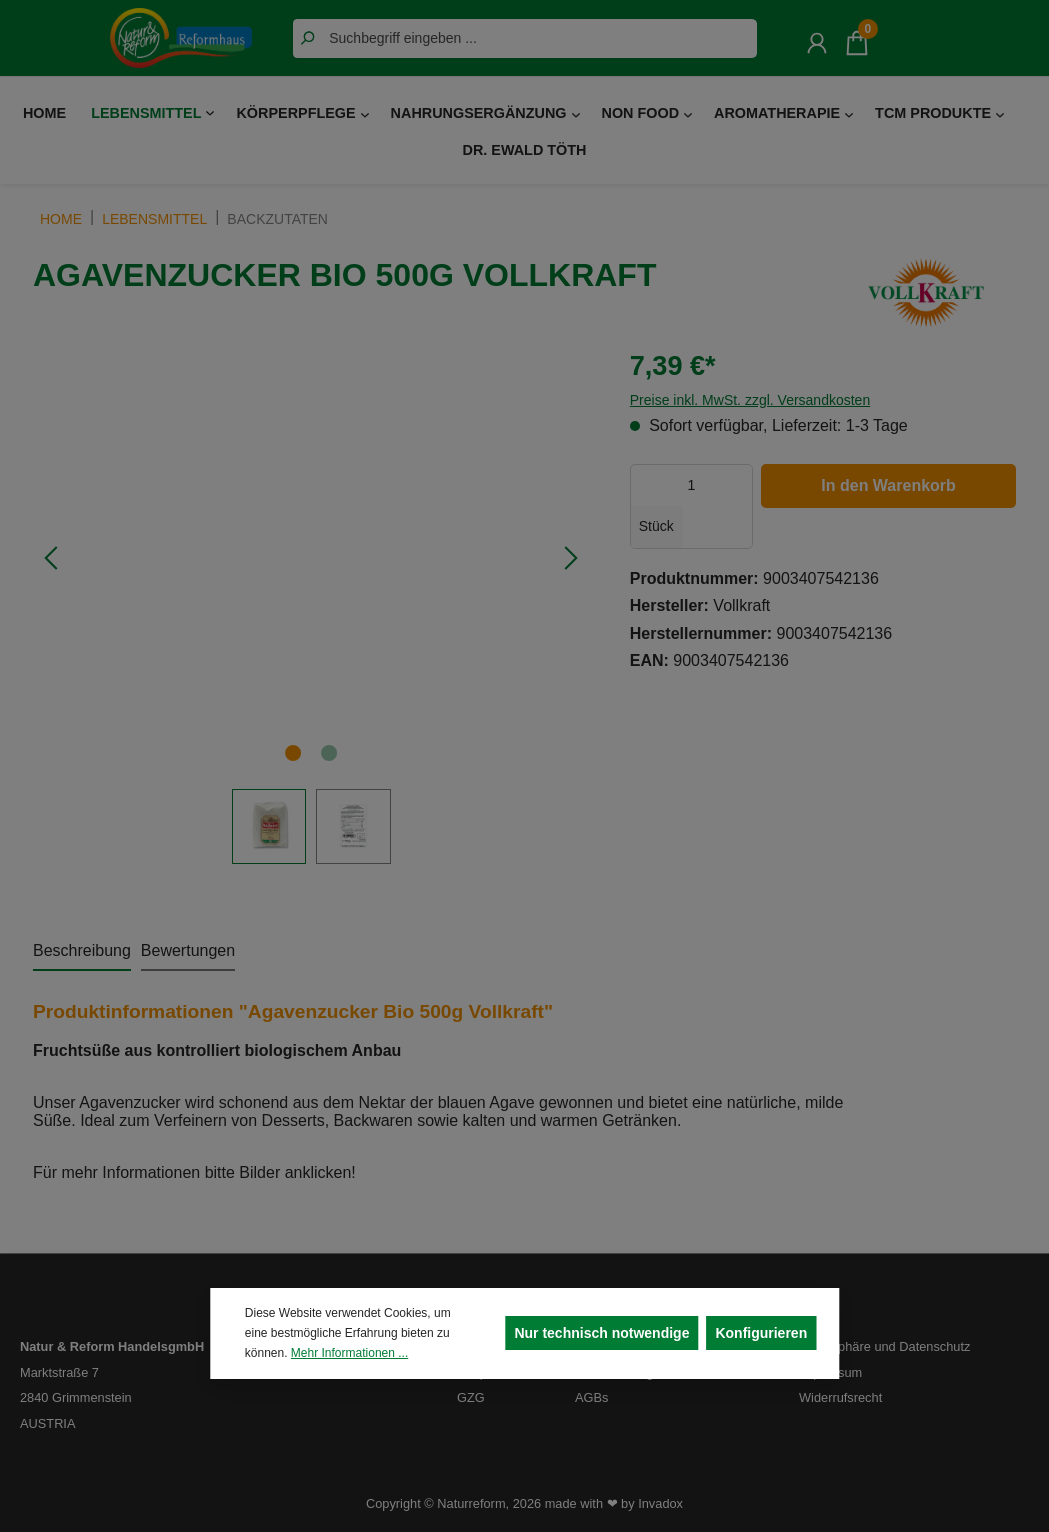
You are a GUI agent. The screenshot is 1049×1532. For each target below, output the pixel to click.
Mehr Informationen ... (349, 1353)
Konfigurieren (761, 1333)
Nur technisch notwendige (601, 1333)
